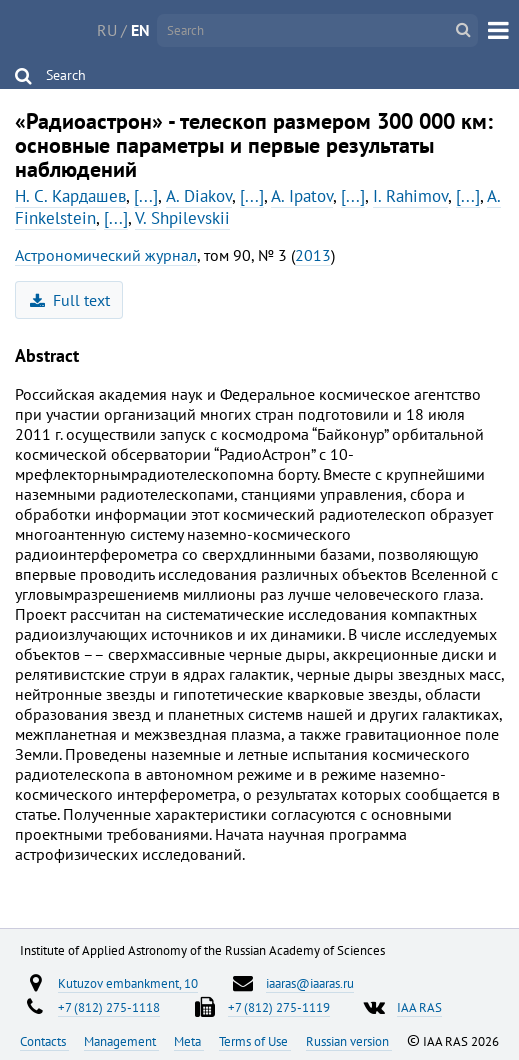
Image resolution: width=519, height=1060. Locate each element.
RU (107, 30)
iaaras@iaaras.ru (310, 983)
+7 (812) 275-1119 (279, 1007)
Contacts (44, 1041)
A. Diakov (199, 196)
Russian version (349, 1041)
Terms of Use (255, 1041)
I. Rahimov (410, 196)
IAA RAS (419, 1007)
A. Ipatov (302, 196)
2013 (313, 255)
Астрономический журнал (106, 255)
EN (140, 30)
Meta (189, 1041)
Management (121, 1041)
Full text (70, 300)
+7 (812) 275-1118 (109, 1007)
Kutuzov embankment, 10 (128, 983)
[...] (146, 196)
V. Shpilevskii (182, 218)
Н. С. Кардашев (70, 196)
